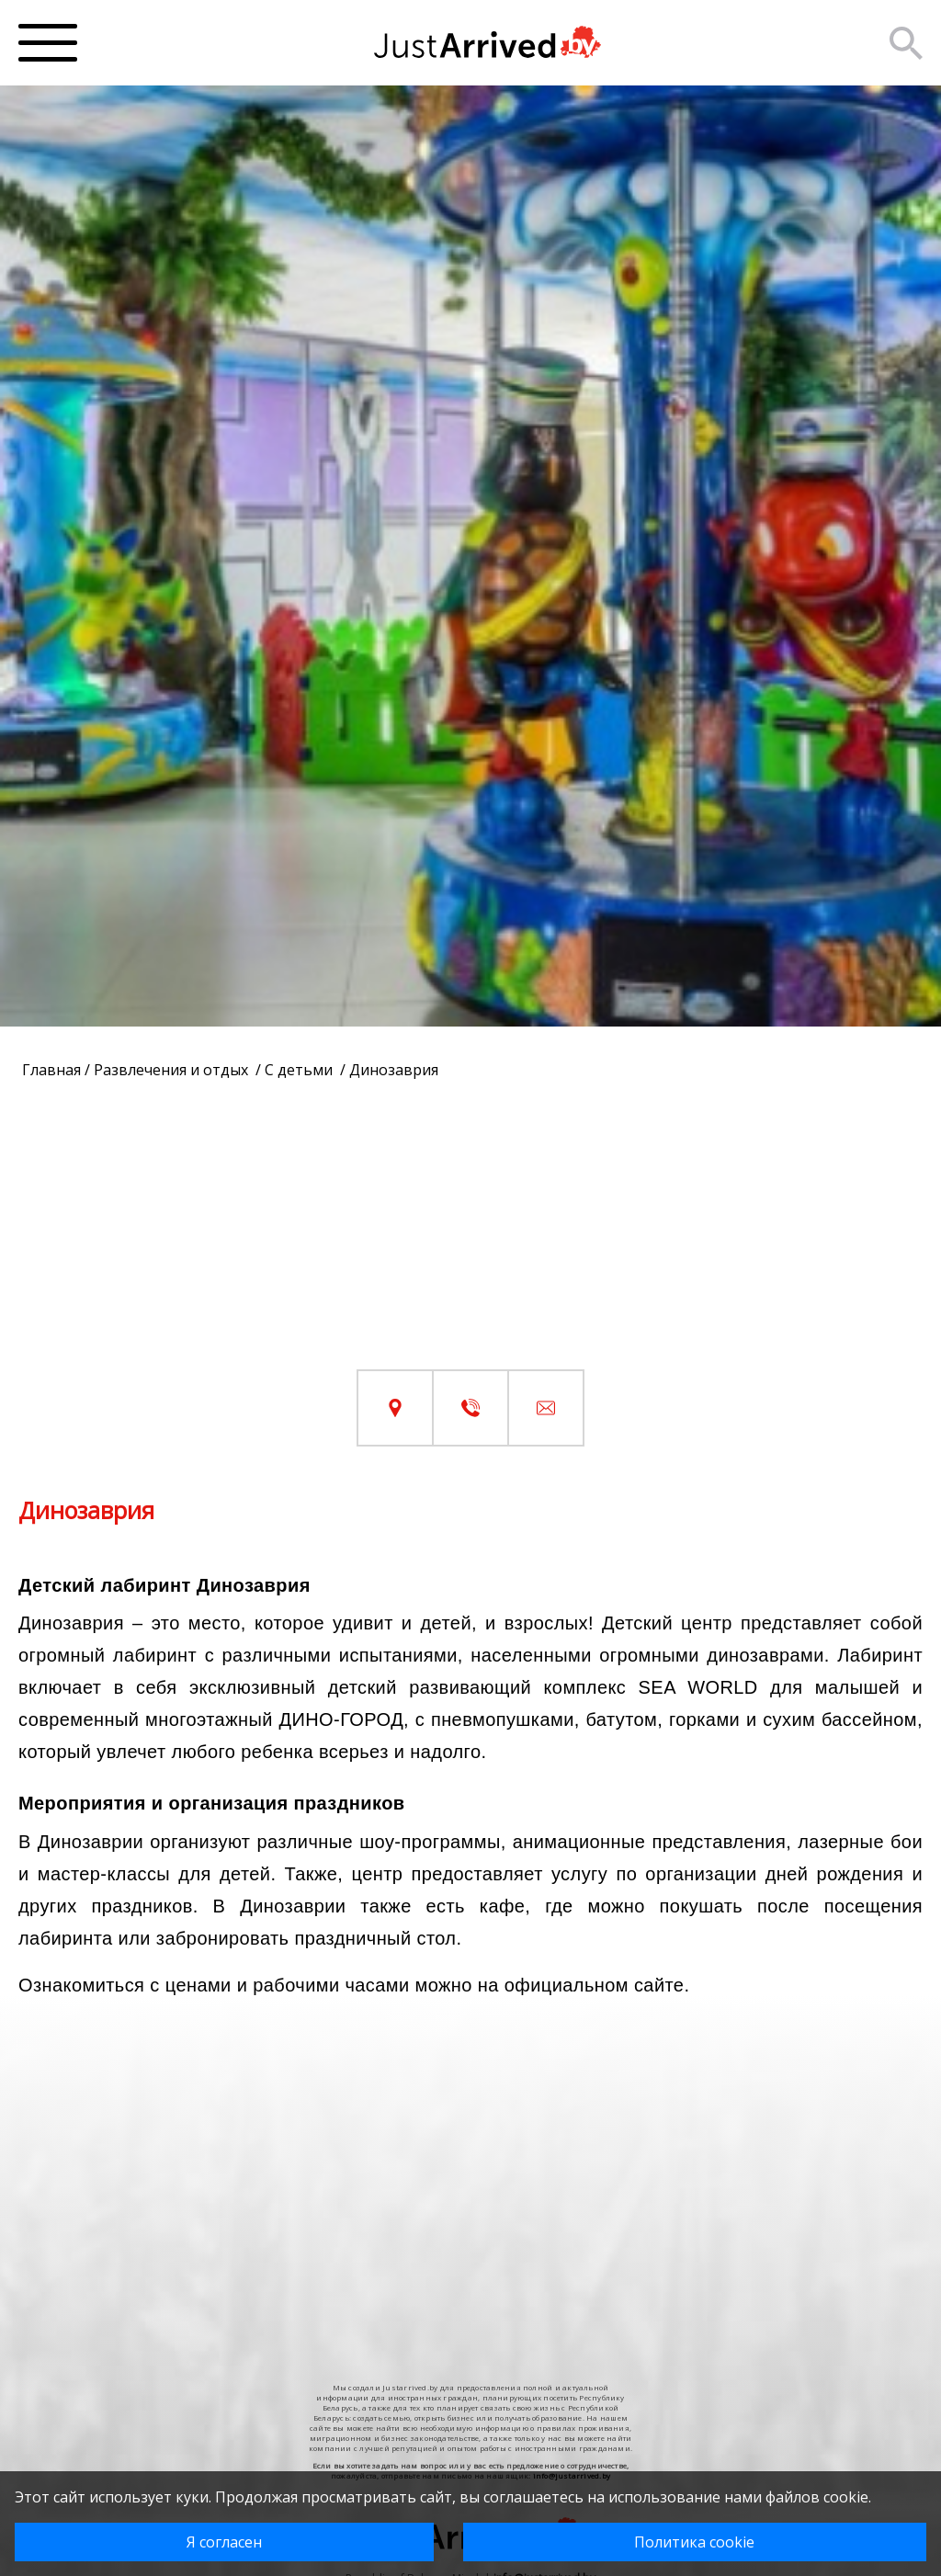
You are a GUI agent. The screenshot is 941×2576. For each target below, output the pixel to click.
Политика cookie (694, 2542)
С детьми (300, 1070)
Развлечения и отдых (172, 1070)
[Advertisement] (470, 1240)
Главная (51, 1070)
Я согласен (224, 2542)
